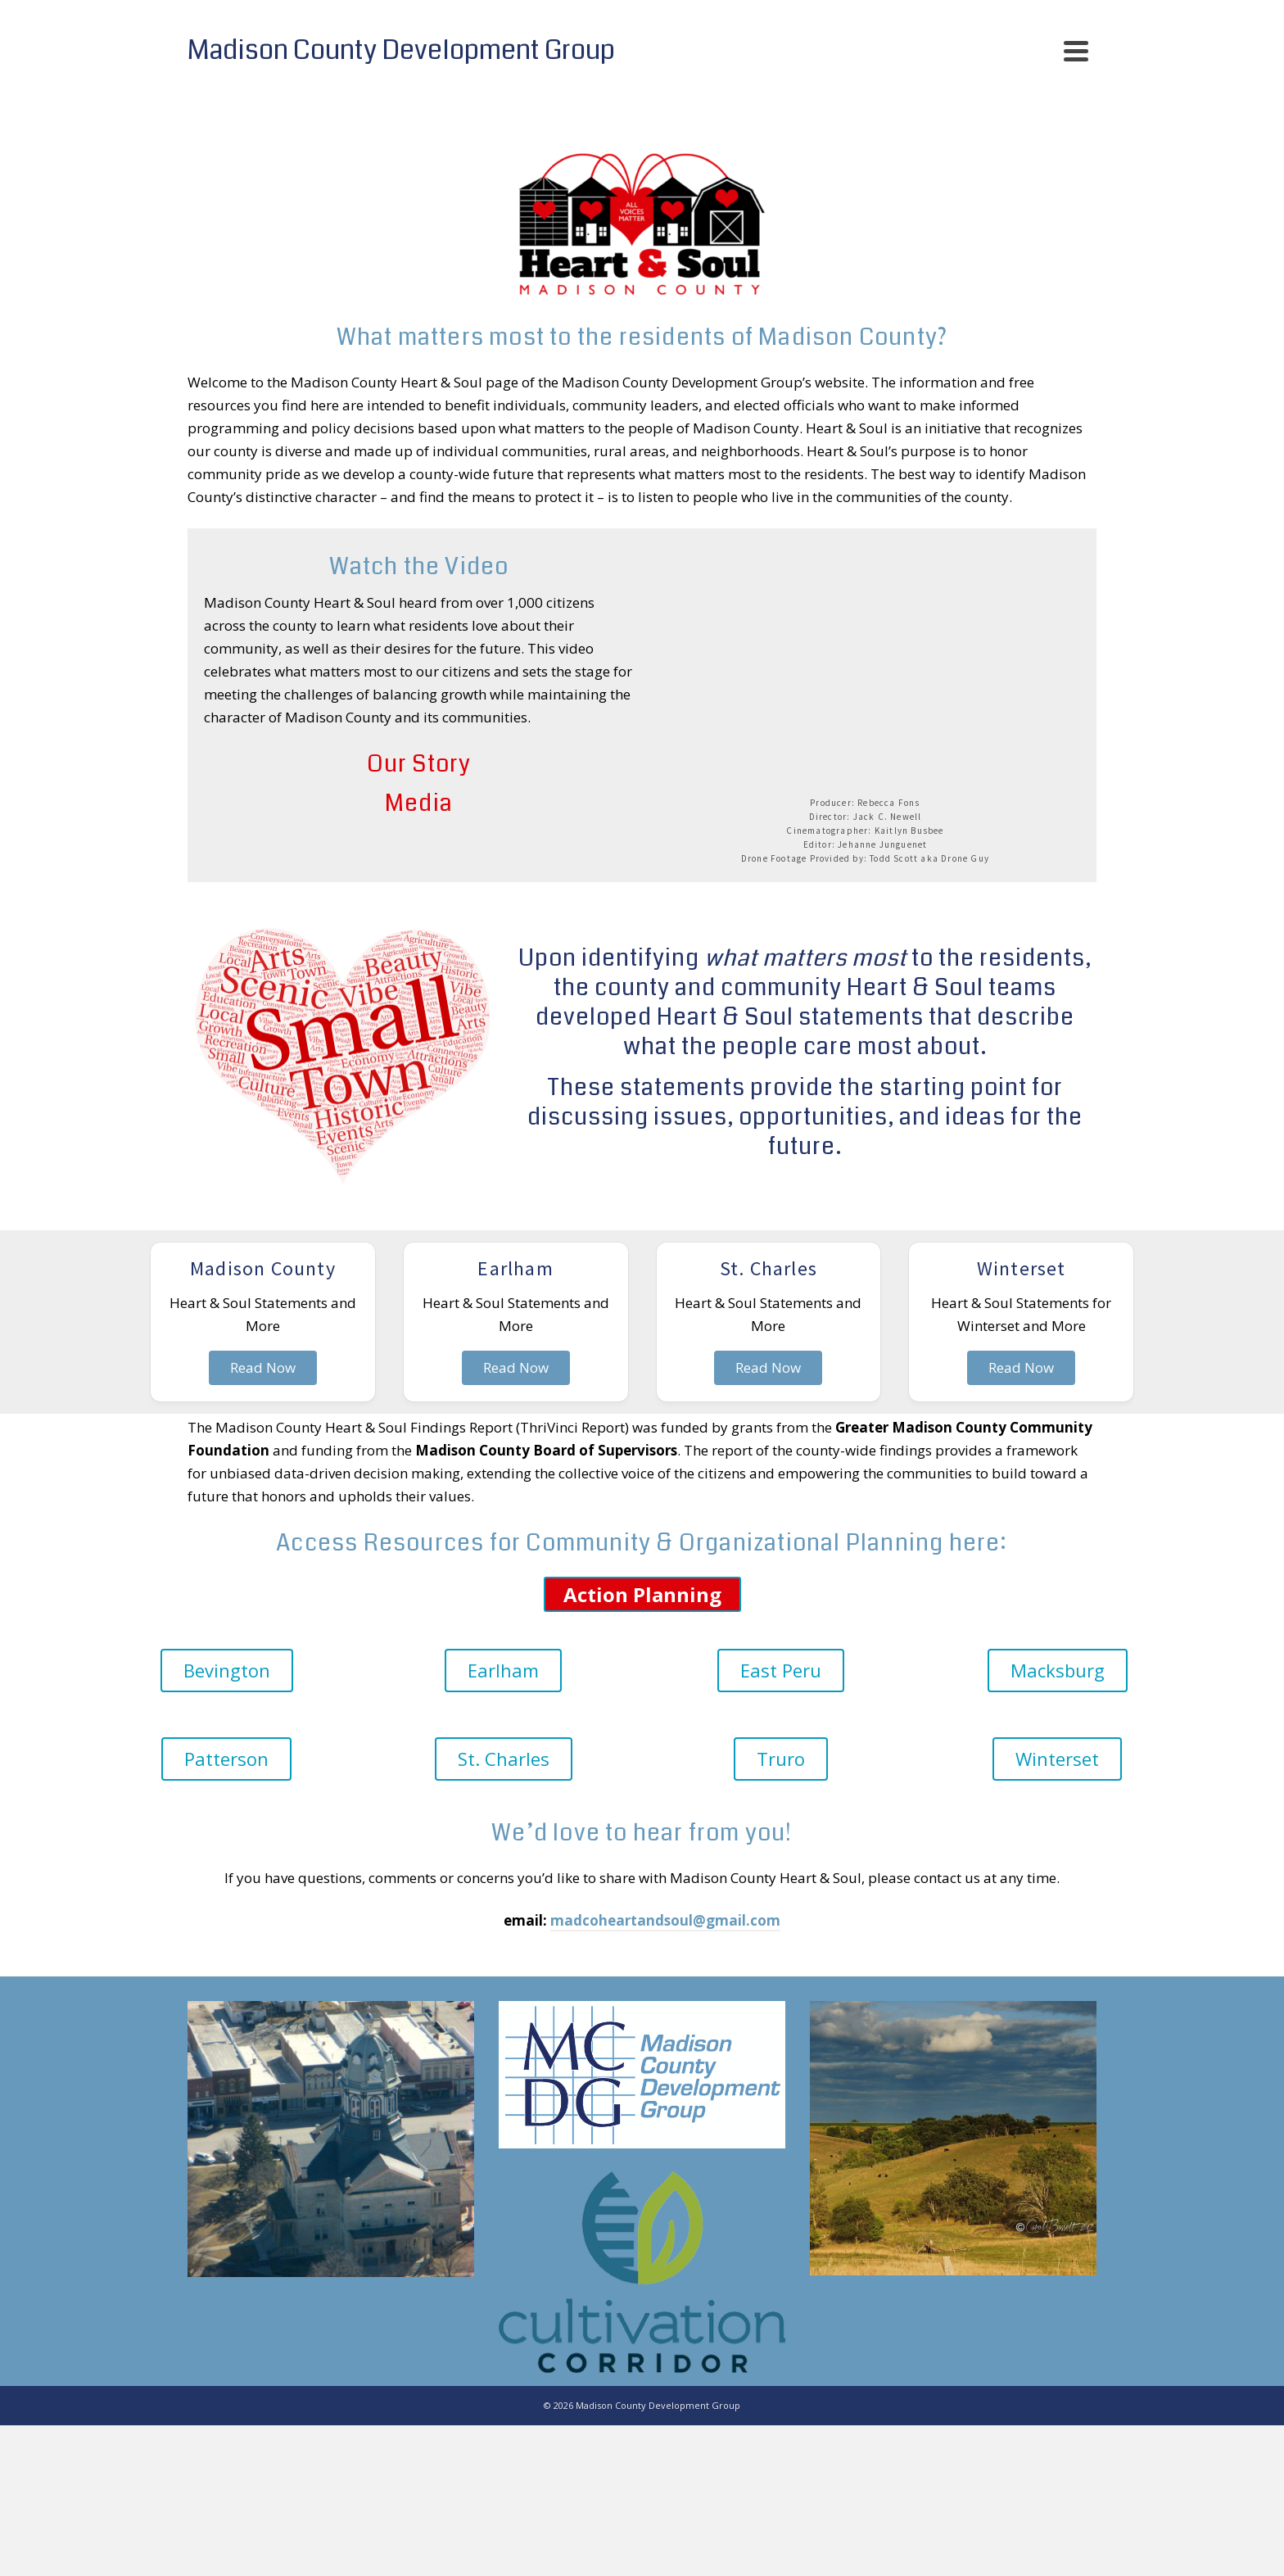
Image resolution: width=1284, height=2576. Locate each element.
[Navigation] (1076, 51)
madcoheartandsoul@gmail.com (665, 1920)
